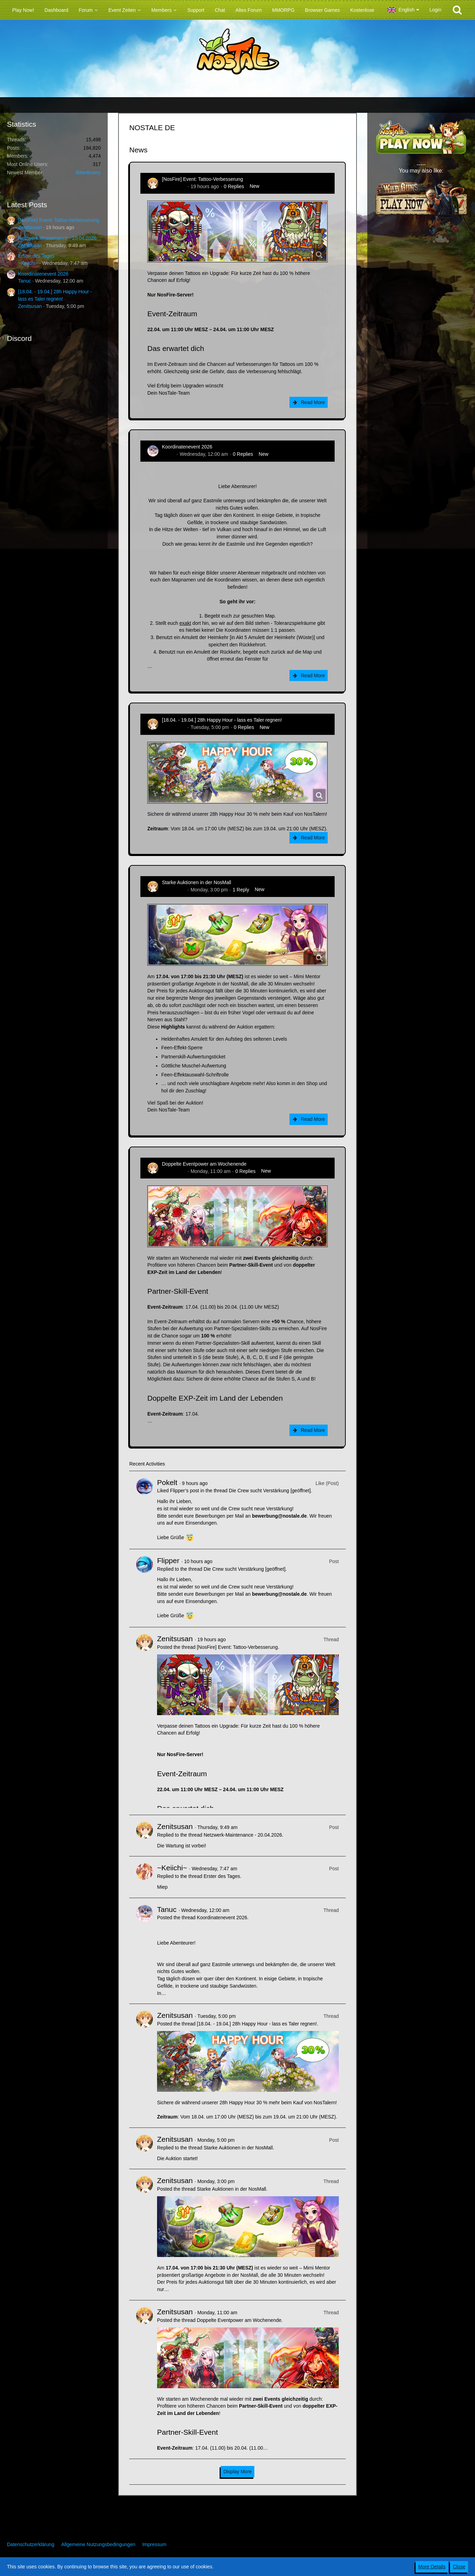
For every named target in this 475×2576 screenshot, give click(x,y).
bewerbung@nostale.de (279, 1516)
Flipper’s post (184, 1490)
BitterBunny (88, 172)
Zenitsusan (30, 227)
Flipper (168, 1560)
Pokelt (167, 1482)
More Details (432, 2566)
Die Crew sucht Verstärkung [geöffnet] (270, 1490)
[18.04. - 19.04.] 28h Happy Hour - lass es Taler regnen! (222, 720)
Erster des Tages (36, 256)
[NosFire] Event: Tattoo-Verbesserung (58, 220)
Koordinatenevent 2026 (43, 274)
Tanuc (24, 281)
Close (459, 2566)
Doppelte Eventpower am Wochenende (204, 1164)
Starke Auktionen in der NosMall (196, 882)
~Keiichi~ (28, 263)
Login (435, 9)
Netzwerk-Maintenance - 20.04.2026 (57, 238)
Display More (237, 2471)
